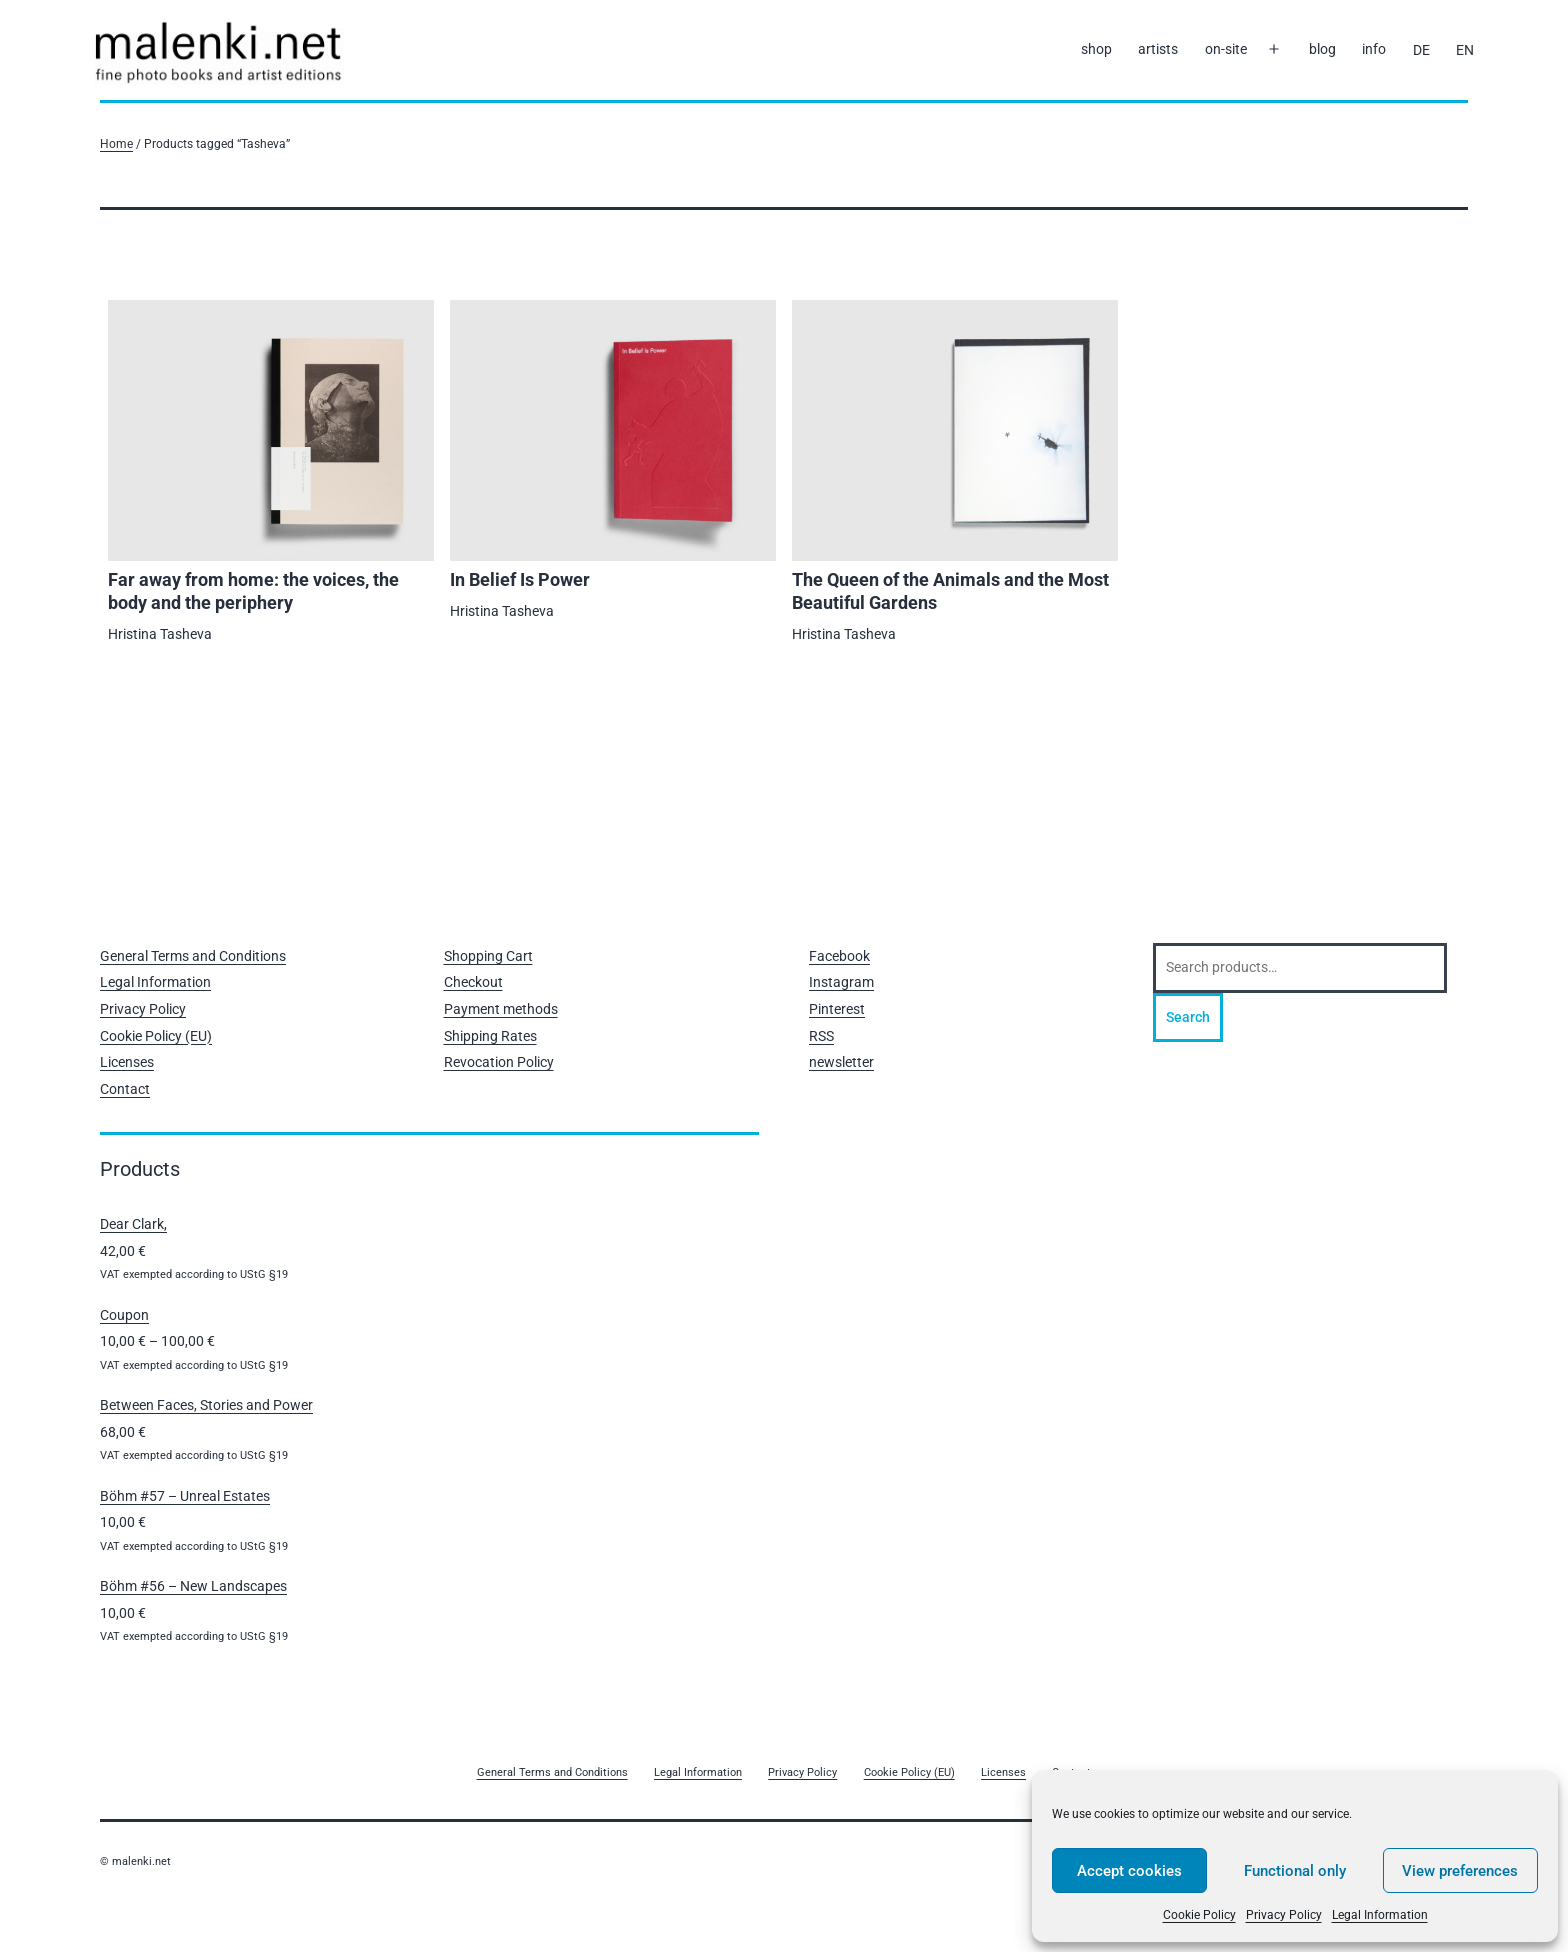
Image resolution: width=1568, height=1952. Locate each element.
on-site (1226, 49)
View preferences (1460, 1871)
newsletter (841, 1062)
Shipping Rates (490, 1036)
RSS (821, 1036)
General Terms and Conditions (193, 956)
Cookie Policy (1199, 1915)
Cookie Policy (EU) (156, 1036)
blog (1322, 49)
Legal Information (1380, 1915)
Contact (125, 1089)
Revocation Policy (499, 1062)
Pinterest (837, 1009)
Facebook (839, 956)
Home (116, 143)
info (1374, 49)
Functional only (1295, 1871)
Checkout (473, 982)
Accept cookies (1129, 1871)
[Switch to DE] (1420, 50)
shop (1096, 49)
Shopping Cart (488, 956)
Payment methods (501, 1009)
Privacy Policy (1284, 1915)
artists (1158, 49)
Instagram (841, 982)
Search (1188, 1017)
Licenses (127, 1062)
